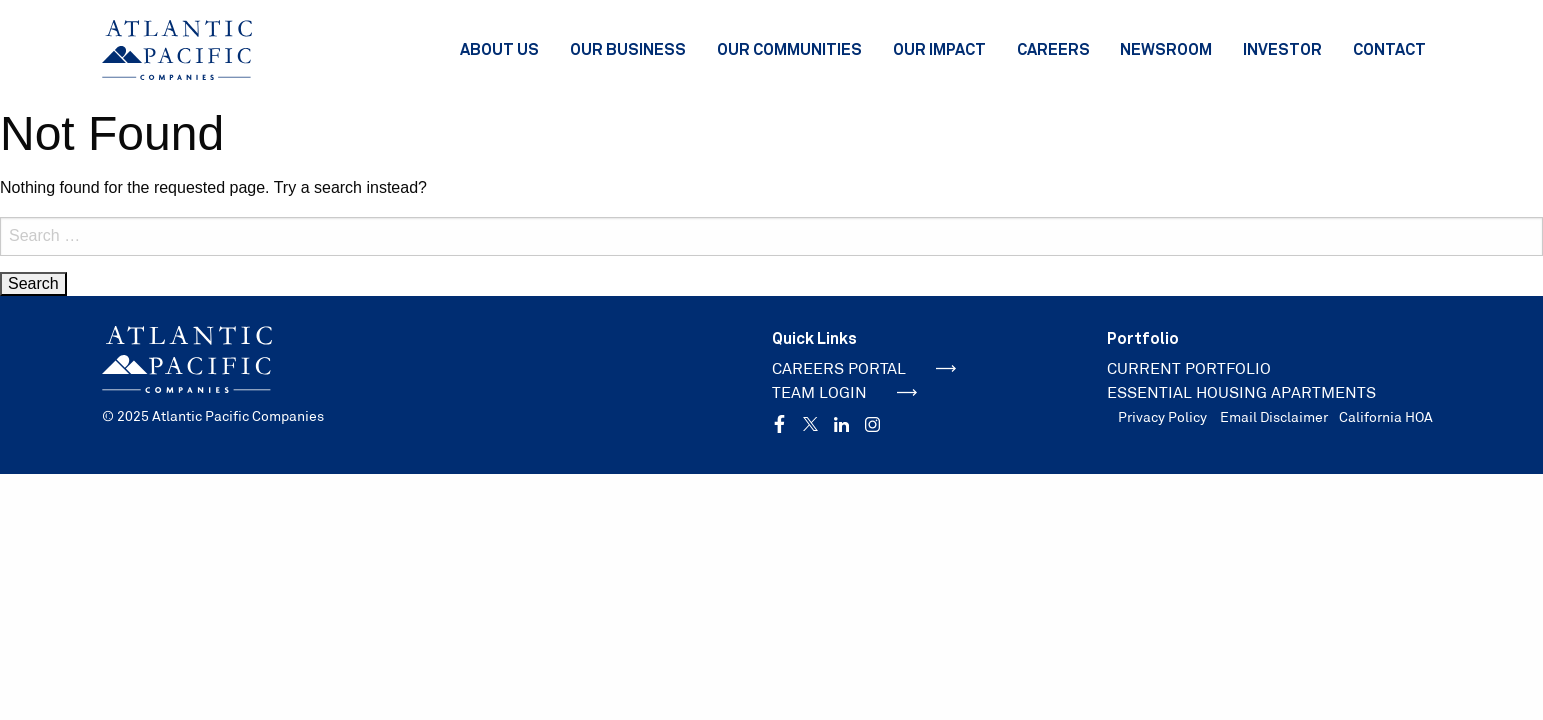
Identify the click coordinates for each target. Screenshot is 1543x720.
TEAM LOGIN (845, 392)
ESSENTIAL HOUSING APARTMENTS (1241, 392)
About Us (499, 49)
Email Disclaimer (1274, 417)
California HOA (1386, 417)
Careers (1053, 49)
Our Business (628, 49)
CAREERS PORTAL (864, 368)
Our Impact (939, 49)
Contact (1389, 49)
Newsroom (1166, 49)
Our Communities (789, 49)
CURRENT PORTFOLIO (1189, 368)
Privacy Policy (1162, 417)
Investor (1282, 49)
